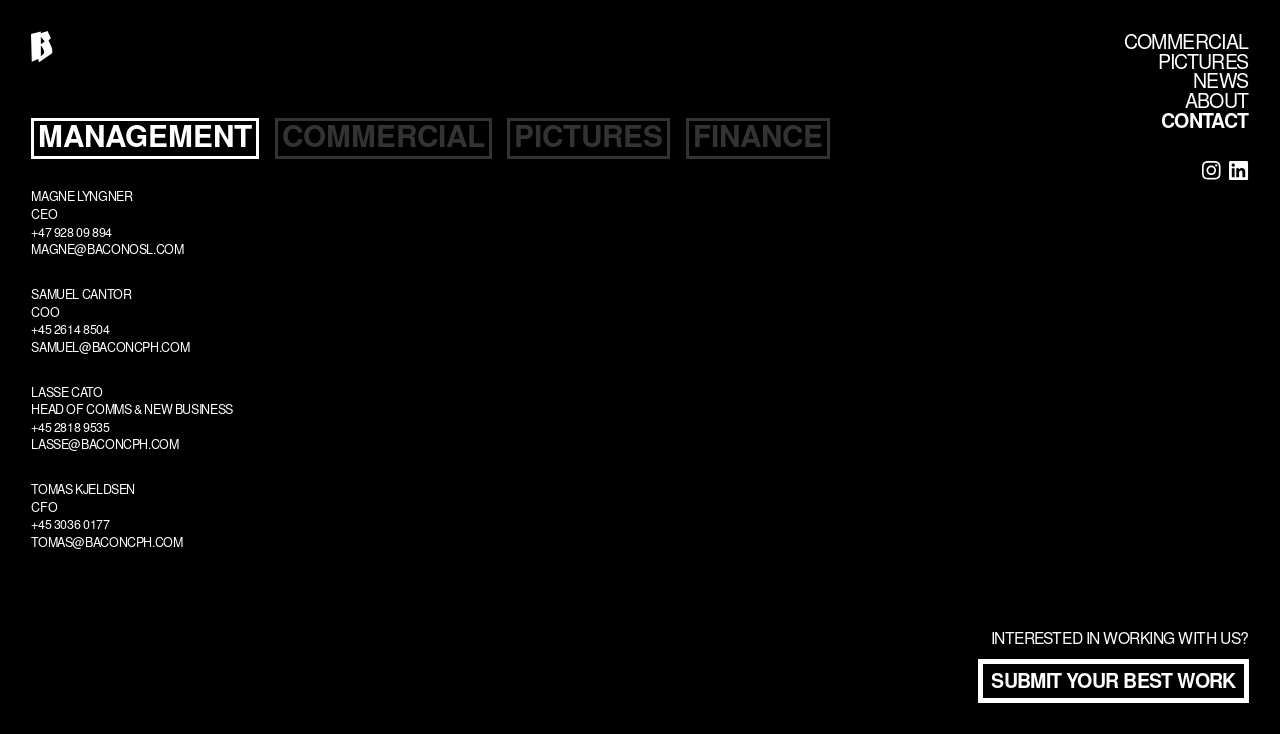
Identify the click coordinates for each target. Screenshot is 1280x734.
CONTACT (1205, 123)
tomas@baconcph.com (106, 544)
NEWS (1221, 83)
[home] (41, 46)
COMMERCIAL (1186, 44)
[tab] (145, 139)
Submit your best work (1113, 683)
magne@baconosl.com (107, 251)
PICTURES (1203, 64)
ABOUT (1217, 103)
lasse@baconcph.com (104, 446)
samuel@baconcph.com (110, 349)
